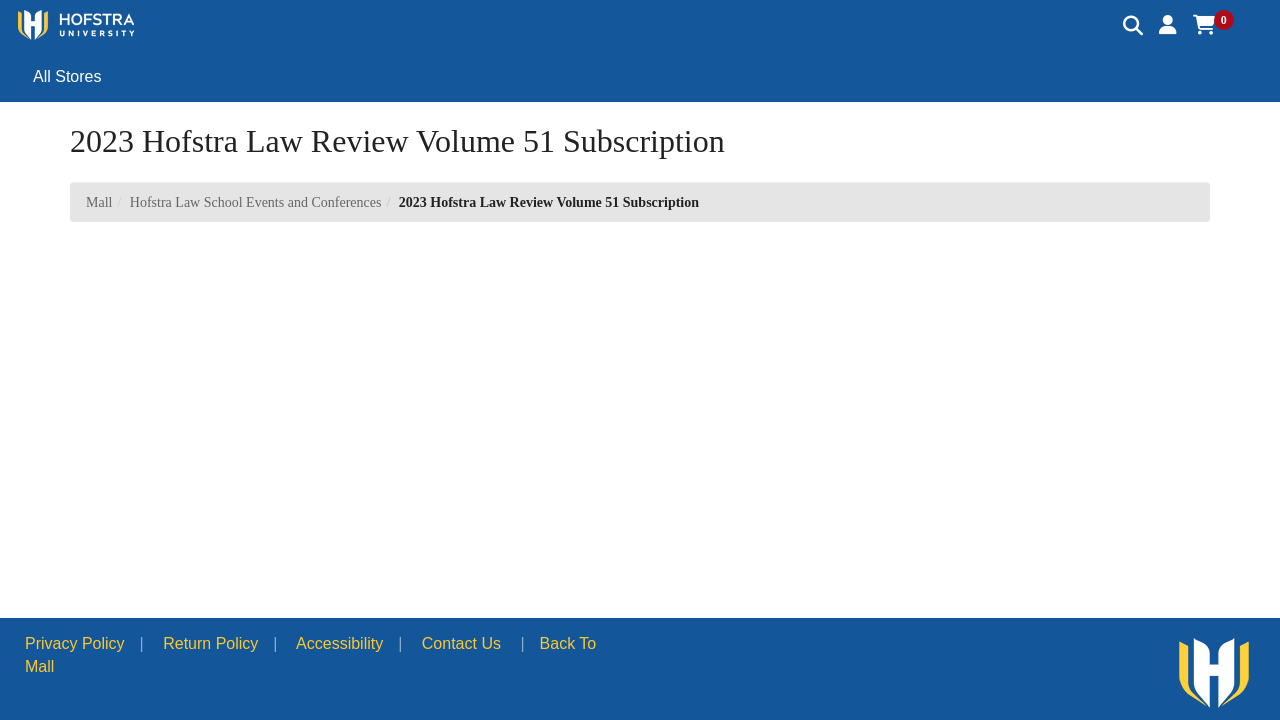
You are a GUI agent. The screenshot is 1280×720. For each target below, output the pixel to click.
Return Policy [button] (210, 643)
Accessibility (339, 643)
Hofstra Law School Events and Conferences (256, 202)
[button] (1168, 25)
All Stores (67, 76)
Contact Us (461, 643)
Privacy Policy (75, 643)
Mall (99, 202)
